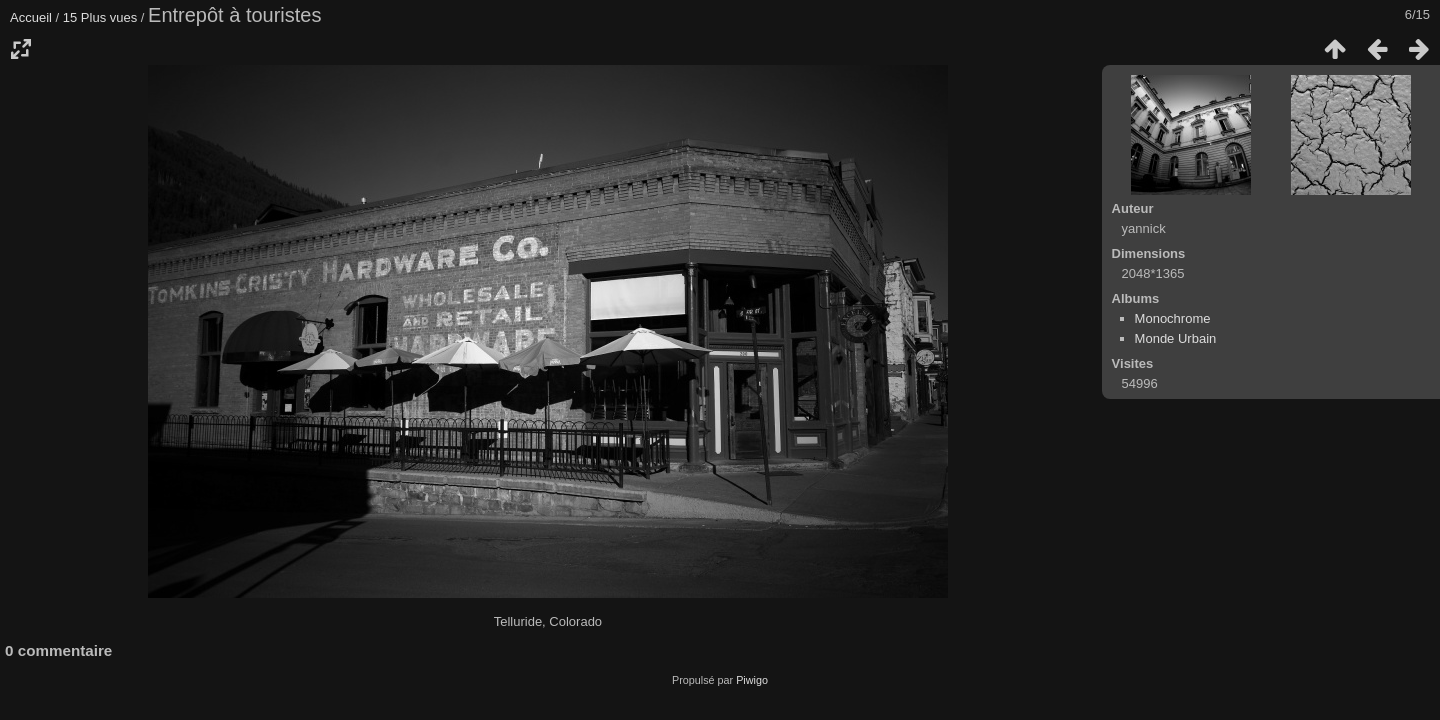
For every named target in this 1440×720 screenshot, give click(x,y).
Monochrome (1173, 318)
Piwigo (752, 680)
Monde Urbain (1176, 338)
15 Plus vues (100, 17)
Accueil (31, 17)
